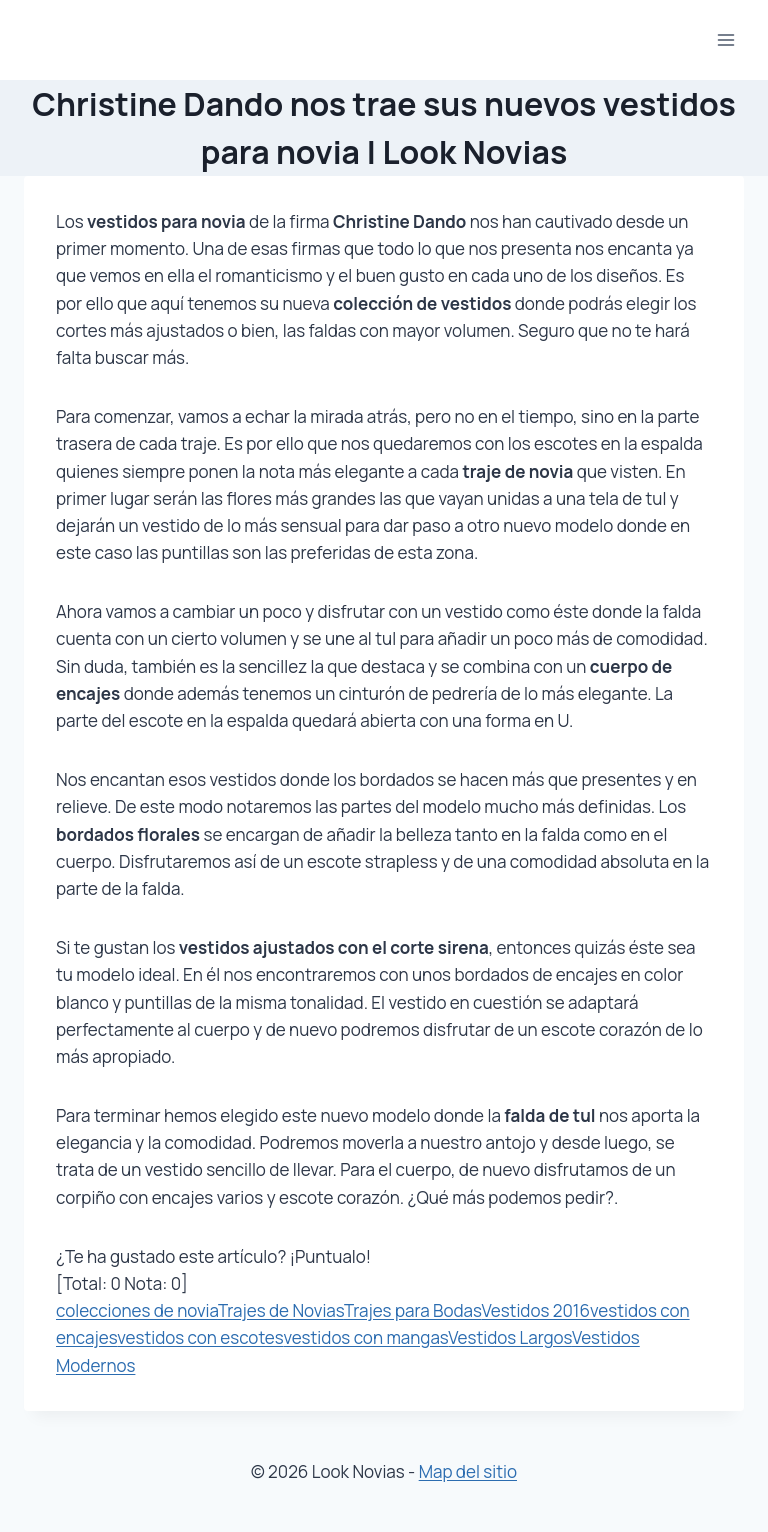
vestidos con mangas (365, 1337)
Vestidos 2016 (535, 1310)
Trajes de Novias (281, 1310)
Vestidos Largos (510, 1337)
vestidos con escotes (200, 1337)
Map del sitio (468, 1471)
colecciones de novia (137, 1310)
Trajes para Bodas (413, 1310)
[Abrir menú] (725, 39)
